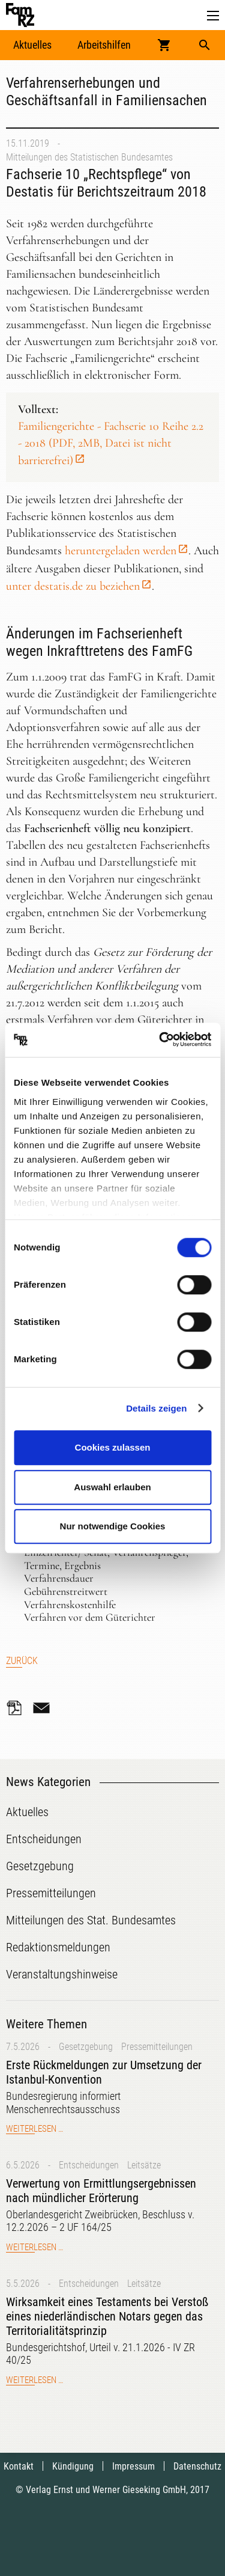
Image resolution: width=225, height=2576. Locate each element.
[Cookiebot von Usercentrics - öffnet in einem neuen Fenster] (160, 1040)
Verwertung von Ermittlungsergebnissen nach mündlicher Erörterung (101, 2190)
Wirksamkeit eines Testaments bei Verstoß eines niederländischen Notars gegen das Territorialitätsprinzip (107, 2316)
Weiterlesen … (34, 2128)
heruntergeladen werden (120, 550)
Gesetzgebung (86, 2046)
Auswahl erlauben (112, 1487)
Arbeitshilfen (104, 44)
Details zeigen (156, 1408)
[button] (213, 16)
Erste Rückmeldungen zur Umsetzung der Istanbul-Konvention (104, 2072)
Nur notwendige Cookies (113, 1526)
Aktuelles (32, 44)
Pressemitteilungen (157, 2046)
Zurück (22, 1660)
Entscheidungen (89, 2165)
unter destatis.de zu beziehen (73, 586)
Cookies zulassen (113, 1447)
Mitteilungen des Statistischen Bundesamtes (89, 157)
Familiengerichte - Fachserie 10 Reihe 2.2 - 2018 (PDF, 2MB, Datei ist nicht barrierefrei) (110, 443)
